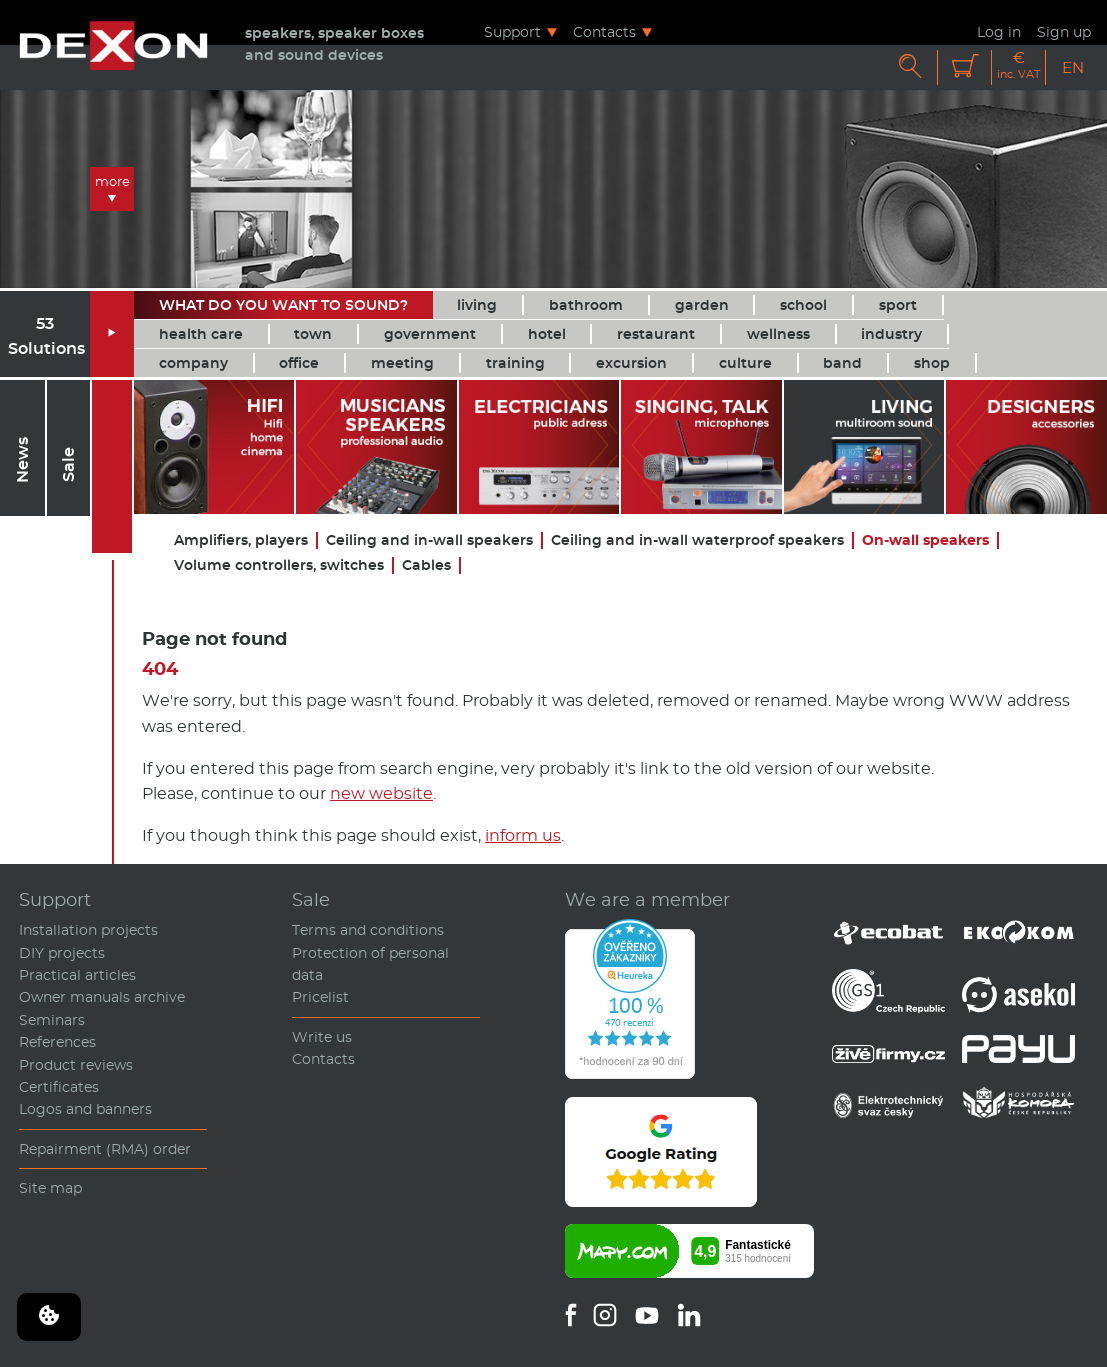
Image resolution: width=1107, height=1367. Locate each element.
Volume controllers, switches (279, 565)
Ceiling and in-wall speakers (429, 540)
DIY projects (62, 953)
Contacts (604, 31)
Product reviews (76, 1065)
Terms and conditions (368, 930)
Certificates (59, 1087)
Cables (426, 565)
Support (512, 31)
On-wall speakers (925, 540)
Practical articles (77, 975)
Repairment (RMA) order (105, 1149)
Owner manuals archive (102, 997)
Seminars (52, 1020)
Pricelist (320, 997)
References (57, 1042)
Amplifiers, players (241, 540)
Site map (50, 1188)
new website (381, 793)
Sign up (1064, 31)
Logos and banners (85, 1109)
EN (1073, 67)
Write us (322, 1037)
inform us (523, 835)
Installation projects (88, 930)
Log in (999, 31)
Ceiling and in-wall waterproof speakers (697, 540)
